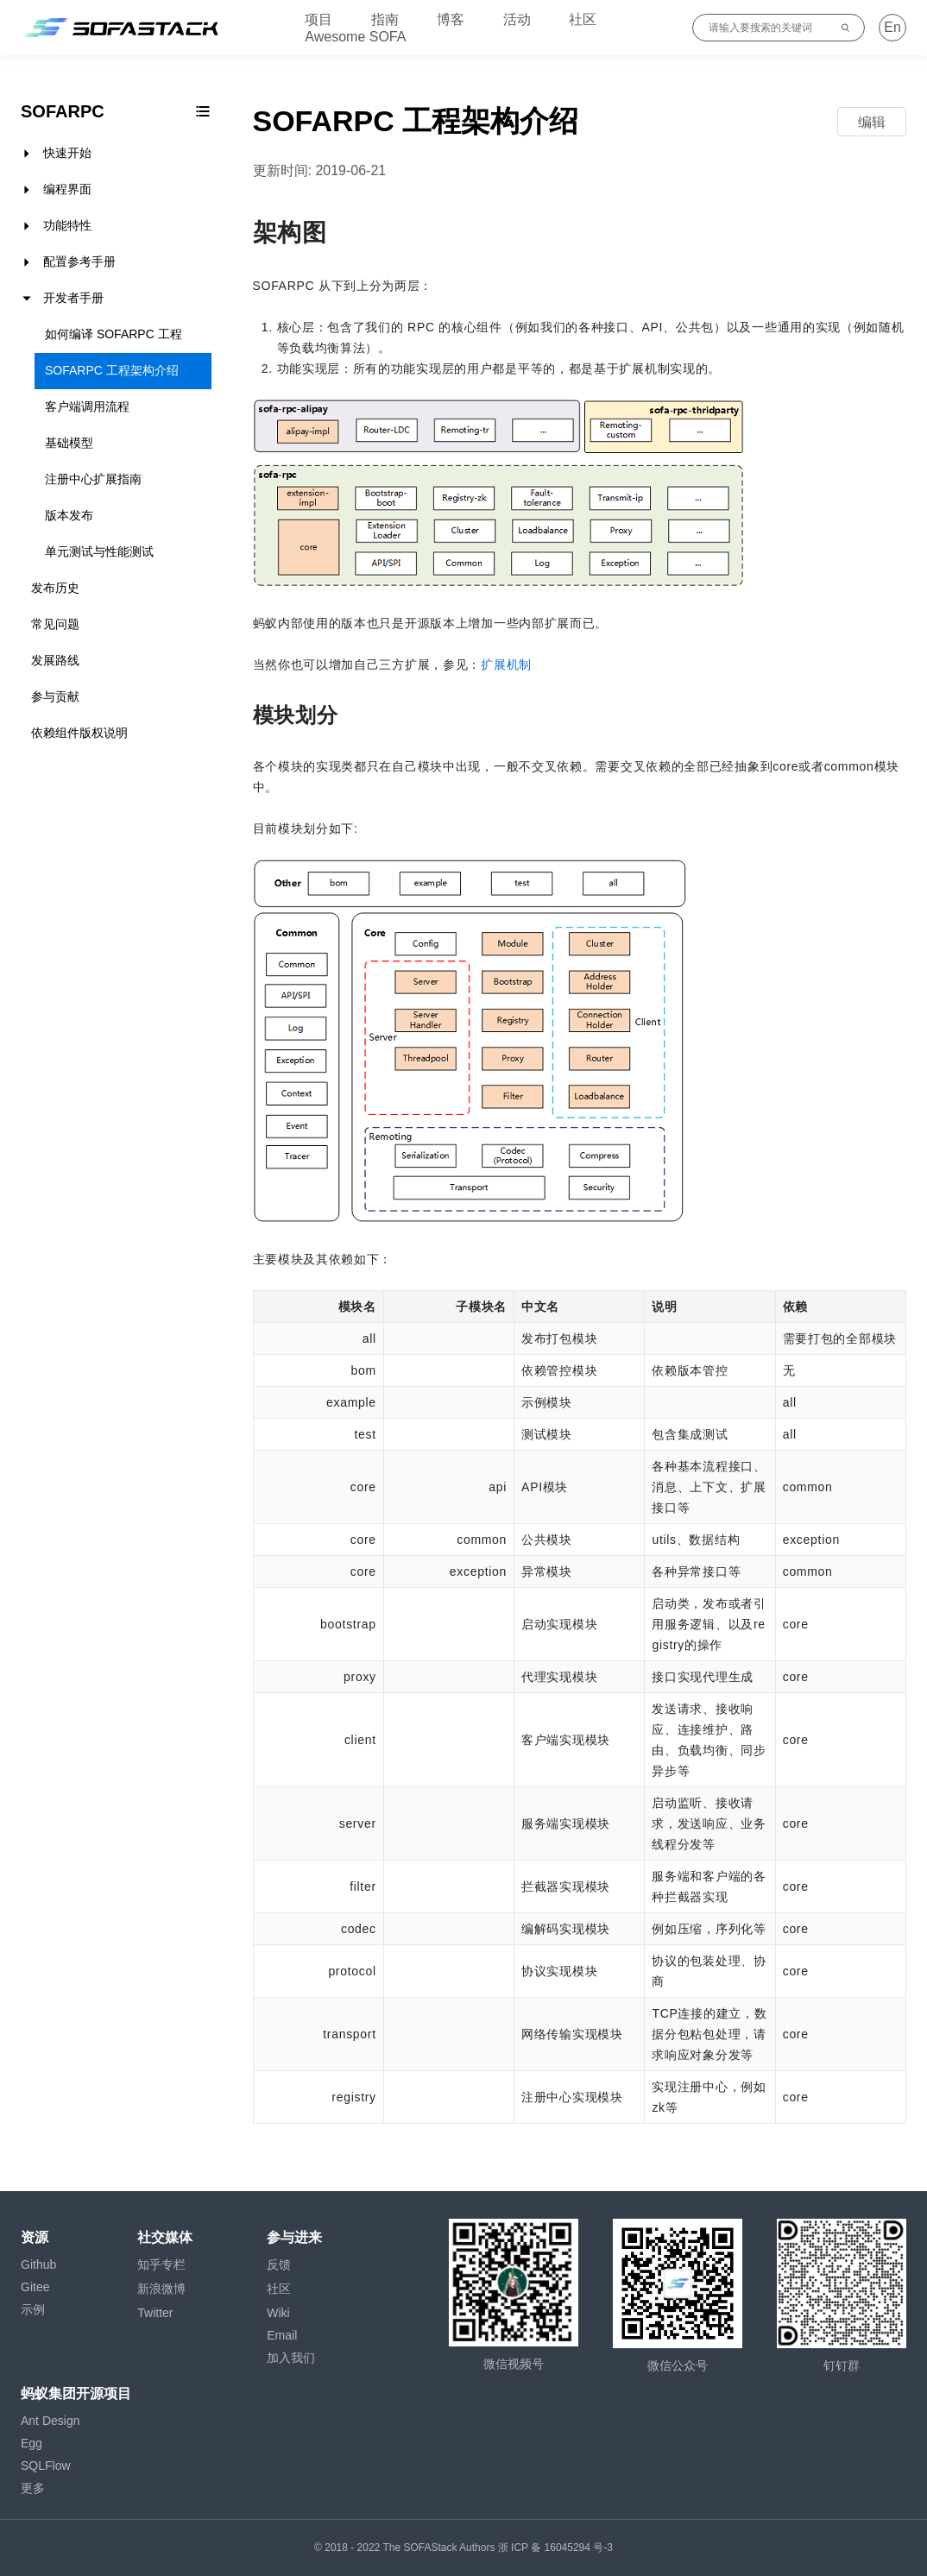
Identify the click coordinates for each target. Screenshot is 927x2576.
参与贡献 (55, 696)
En (892, 27)
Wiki (278, 2313)
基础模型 (69, 443)
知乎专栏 (161, 2264)
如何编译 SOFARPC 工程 (113, 334)
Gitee (35, 2287)
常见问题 (55, 624)
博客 (450, 19)
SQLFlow (46, 2465)
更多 (33, 2488)
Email (282, 2335)
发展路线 (55, 660)
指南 (385, 19)
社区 (582, 19)
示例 (33, 2309)
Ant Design (50, 2421)
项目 (318, 19)
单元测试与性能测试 (99, 551)
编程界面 (67, 189)
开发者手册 (73, 298)
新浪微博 (161, 2289)
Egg (31, 2443)
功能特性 (67, 225)
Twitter (155, 2313)
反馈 (279, 2264)
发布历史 (55, 588)
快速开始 (67, 153)
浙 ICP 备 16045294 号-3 (555, 2547)
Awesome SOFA (355, 36)
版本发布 (69, 515)
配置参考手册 (79, 261)
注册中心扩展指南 (93, 479)
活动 (517, 19)
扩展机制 (506, 664)
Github (38, 2264)
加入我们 (291, 2358)
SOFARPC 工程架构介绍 (112, 370)
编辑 (872, 122)
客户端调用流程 (87, 406)
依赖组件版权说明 (79, 733)
